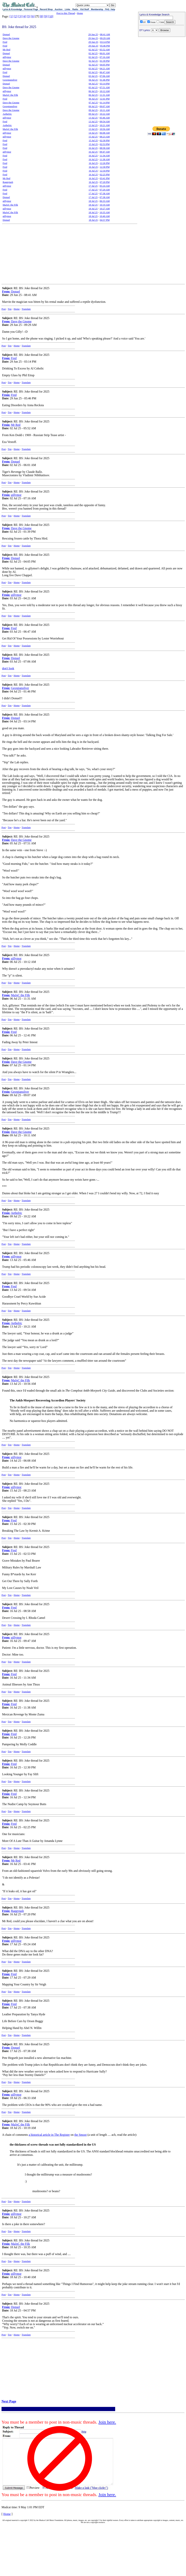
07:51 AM (105, 87)
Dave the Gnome (11, 38)
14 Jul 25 (93, 132)
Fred (5, 42)
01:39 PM (105, 60)
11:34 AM (105, 155)
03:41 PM (105, 178)
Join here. (107, 2422)
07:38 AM (105, 193)
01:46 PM (105, 79)
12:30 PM (105, 166)
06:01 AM (105, 53)
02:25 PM (105, 174)
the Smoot (80, 2134)
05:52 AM (105, 49)
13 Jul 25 (93, 117)
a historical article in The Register (49, 2134)
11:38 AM (105, 159)
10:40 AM (105, 216)
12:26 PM (105, 163)
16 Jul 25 (93, 148)
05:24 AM (105, 185)
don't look (8, 668)
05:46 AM (105, 117)
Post (4, 309)
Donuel (6, 34)
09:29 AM (105, 38)
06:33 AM (105, 201)
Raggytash (8, 182)
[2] (15, 16)
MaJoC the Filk (10, 95)
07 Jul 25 (93, 102)
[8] (41, 16)
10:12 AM (105, 91)
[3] (20, 16)
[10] (50, 16)
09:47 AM (105, 151)
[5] (28, 16)
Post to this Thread (65, 13)
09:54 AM (105, 121)
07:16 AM (105, 57)
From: (6, 291)
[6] (33, 16)
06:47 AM (105, 72)
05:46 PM (105, 45)
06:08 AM (105, 132)
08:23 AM (105, 136)
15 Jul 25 (93, 136)
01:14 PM (105, 102)
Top (10, 309)
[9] (46, 16)
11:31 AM (105, 95)
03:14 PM (105, 42)
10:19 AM (105, 204)
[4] (24, 16)
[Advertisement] (69, 252)
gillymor (7, 57)
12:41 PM (105, 98)
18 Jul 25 (93, 201)
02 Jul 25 (93, 49)
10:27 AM (105, 208)
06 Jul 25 (93, 91)
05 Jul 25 (93, 87)
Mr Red (6, 49)
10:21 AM (105, 125)
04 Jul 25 (93, 79)
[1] (11, 16)
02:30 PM (105, 140)
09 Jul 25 (93, 106)
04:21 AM (105, 68)
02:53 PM (105, 144)
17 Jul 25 (93, 185)
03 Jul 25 (93, 68)
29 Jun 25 (93, 34)
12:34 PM (105, 170)
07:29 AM (105, 189)
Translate (26, 309)
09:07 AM (105, 106)
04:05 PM (105, 64)
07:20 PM (105, 182)
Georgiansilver (10, 79)
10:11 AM (105, 110)
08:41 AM (105, 34)
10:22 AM (105, 113)
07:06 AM (105, 76)
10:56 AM (105, 129)
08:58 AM (105, 148)
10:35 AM (105, 212)
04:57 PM (105, 220)
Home (80, 13)
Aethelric (7, 113)
